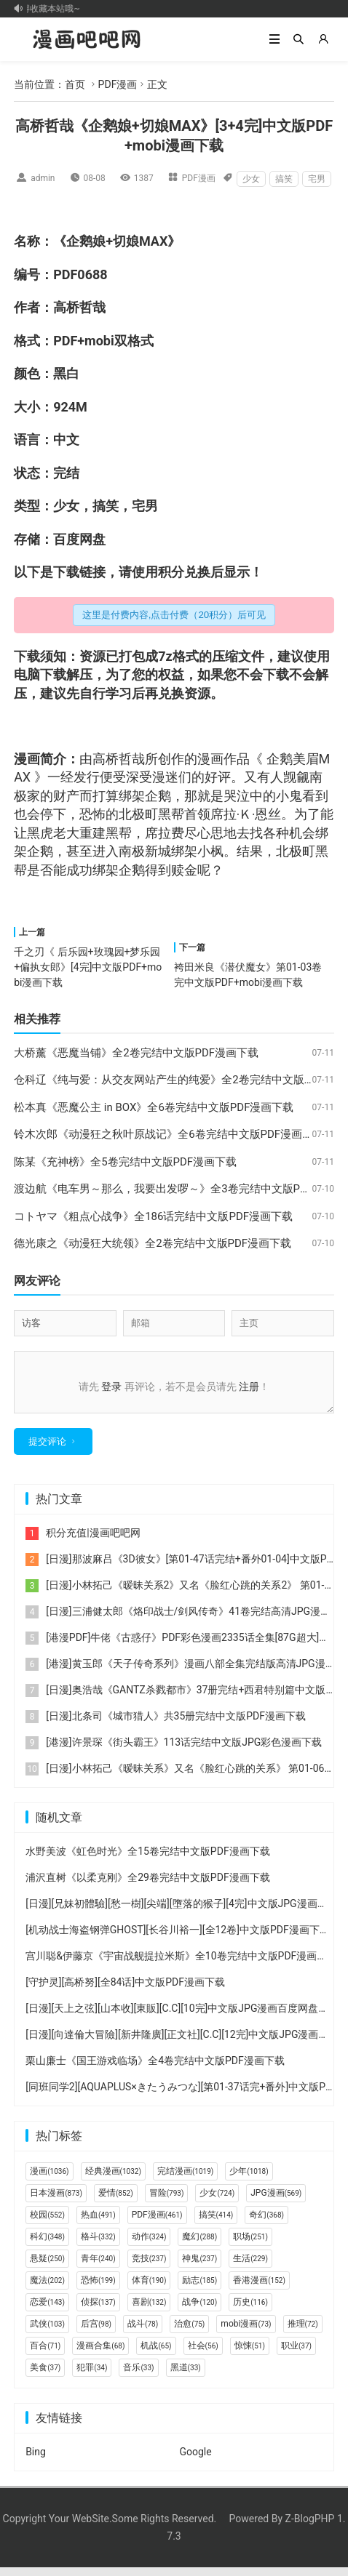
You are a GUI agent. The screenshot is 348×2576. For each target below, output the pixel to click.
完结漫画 (185, 2180)
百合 (45, 2354)
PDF (65, 274)
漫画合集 (100, 2354)
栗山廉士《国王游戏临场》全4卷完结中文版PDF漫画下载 (155, 2069)
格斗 (98, 2245)
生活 (250, 2267)
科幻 (47, 2245)
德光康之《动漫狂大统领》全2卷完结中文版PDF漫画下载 (152, 1243)
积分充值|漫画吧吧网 (93, 1541)
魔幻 (199, 2245)
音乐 (138, 2376)
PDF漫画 (118, 84)
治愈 (189, 2332)
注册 (249, 1386)
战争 (199, 2311)
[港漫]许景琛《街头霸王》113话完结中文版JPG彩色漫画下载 (184, 1751)
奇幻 (266, 2223)
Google (196, 2460)
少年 (248, 2180)
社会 (203, 2354)
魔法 (47, 2289)
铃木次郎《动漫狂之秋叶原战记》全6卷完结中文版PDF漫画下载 (169, 1134)
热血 (98, 2223)
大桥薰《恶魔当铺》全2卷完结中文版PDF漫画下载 (136, 1052)
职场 (250, 2245)
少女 (251, 179)
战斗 (142, 2332)
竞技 (149, 2267)
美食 (45, 2376)
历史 (250, 2311)
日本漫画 (56, 2201)
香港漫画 (259, 2289)
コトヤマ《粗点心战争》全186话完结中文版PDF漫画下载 (153, 1216)
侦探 (98, 2311)
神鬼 (199, 2267)
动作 (149, 2245)
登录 (111, 1386)
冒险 (166, 2201)
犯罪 (91, 2376)
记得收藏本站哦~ (49, 9)
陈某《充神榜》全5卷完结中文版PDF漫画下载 (125, 1161)
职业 (296, 2354)
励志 (199, 2289)
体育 (149, 2289)
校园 (47, 2223)
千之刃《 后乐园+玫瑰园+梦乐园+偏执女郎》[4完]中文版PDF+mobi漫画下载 (88, 967)
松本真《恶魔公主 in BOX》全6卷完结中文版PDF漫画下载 (153, 1107)
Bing (35, 2460)
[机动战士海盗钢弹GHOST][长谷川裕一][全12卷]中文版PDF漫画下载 (177, 1938)
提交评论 (47, 1450)
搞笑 (284, 179)
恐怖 (92, 814)
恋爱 (47, 2311)
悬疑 (47, 2267)
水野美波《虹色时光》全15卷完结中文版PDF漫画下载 (147, 1860)
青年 (98, 2267)
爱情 (115, 2201)
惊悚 (249, 2354)
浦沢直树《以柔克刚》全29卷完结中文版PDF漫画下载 (147, 1886)
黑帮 (171, 814)
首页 (75, 84)
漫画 (27, 758)
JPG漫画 (275, 2201)
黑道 (185, 2376)
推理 (303, 2332)
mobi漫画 (246, 2332)
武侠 (47, 2332)
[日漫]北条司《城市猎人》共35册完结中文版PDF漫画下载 (176, 1724)
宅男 (316, 179)
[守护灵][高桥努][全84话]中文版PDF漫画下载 (125, 1991)
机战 (156, 2354)
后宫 (96, 2332)
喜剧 (149, 2311)
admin (43, 178)
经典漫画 (113, 2180)
